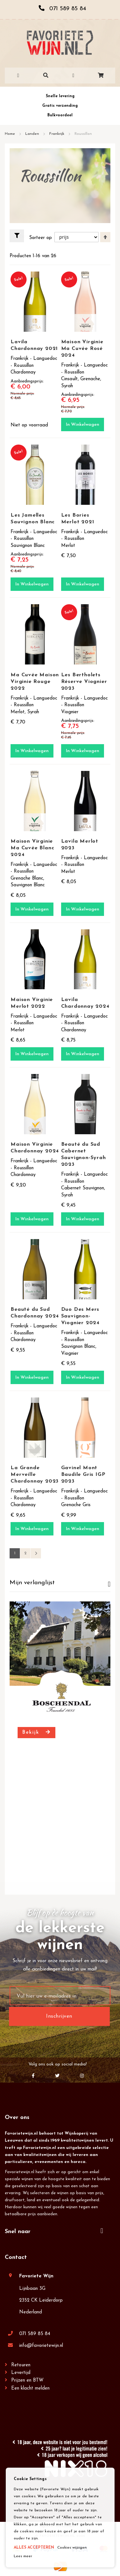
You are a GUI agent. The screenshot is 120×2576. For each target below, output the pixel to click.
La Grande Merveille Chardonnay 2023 (35, 1474)
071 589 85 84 (34, 2334)
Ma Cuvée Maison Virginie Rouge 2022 (35, 681)
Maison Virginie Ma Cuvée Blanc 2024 (32, 848)
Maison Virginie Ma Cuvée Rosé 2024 (82, 348)
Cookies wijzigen (72, 2548)
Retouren (20, 2365)
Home (10, 134)
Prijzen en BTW (27, 2380)
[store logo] (60, 43)
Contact (16, 2257)
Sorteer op (40, 237)
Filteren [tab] (19, 235)
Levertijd (20, 2372)
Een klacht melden (30, 2388)
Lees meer (23, 2556)
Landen (32, 134)
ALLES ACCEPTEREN (34, 2548)
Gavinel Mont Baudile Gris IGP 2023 (83, 1474)
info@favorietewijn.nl (41, 2345)
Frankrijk (57, 134)
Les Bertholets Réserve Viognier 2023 (84, 681)
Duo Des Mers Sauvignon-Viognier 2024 (80, 1316)
